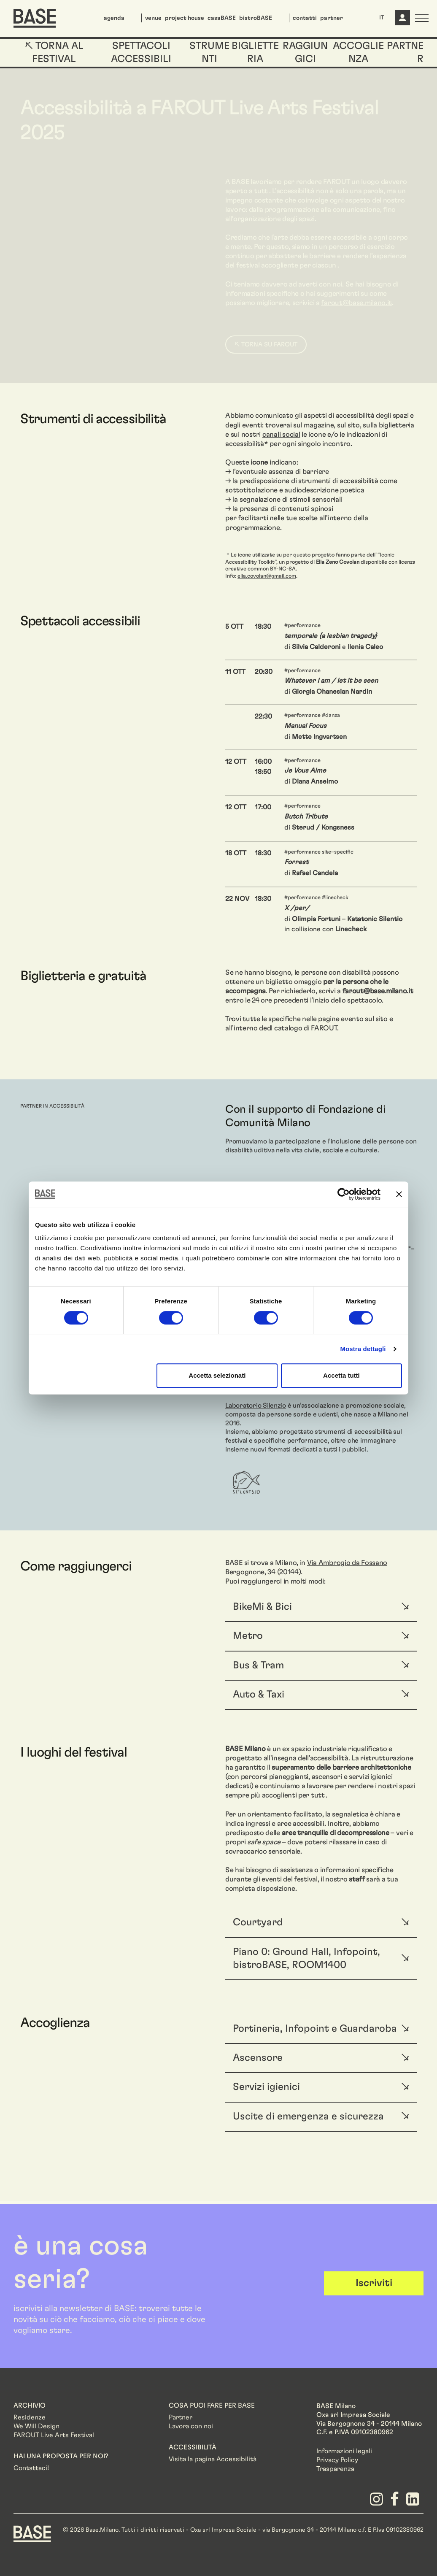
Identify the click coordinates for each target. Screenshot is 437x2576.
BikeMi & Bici (262, 1607)
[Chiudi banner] (399, 1194)
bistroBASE (255, 18)
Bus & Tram (258, 1665)
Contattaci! (31, 2468)
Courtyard (258, 1922)
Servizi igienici (266, 2087)
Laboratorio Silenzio (255, 1405)
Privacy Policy (337, 2460)
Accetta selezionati (217, 1375)
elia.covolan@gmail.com (266, 576)
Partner (180, 2417)
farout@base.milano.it (378, 991)
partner (331, 18)
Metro (248, 1636)
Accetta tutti (341, 1375)
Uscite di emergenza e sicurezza (308, 2116)
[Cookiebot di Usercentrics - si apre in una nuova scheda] (343, 1194)
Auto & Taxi (258, 1694)
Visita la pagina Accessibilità (212, 2459)
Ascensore (258, 2058)
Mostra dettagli (363, 1348)
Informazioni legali (344, 2451)
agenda (114, 18)
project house (184, 18)
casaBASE (222, 18)
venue (153, 18)
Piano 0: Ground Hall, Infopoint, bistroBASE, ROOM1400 (306, 1958)
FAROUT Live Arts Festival (53, 2435)
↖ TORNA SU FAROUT (266, 344)
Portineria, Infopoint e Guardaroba (315, 2029)
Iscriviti (374, 2283)
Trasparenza (335, 2468)
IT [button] (381, 18)
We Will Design (36, 2426)
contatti (305, 18)
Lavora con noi (191, 2426)
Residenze (29, 2417)
